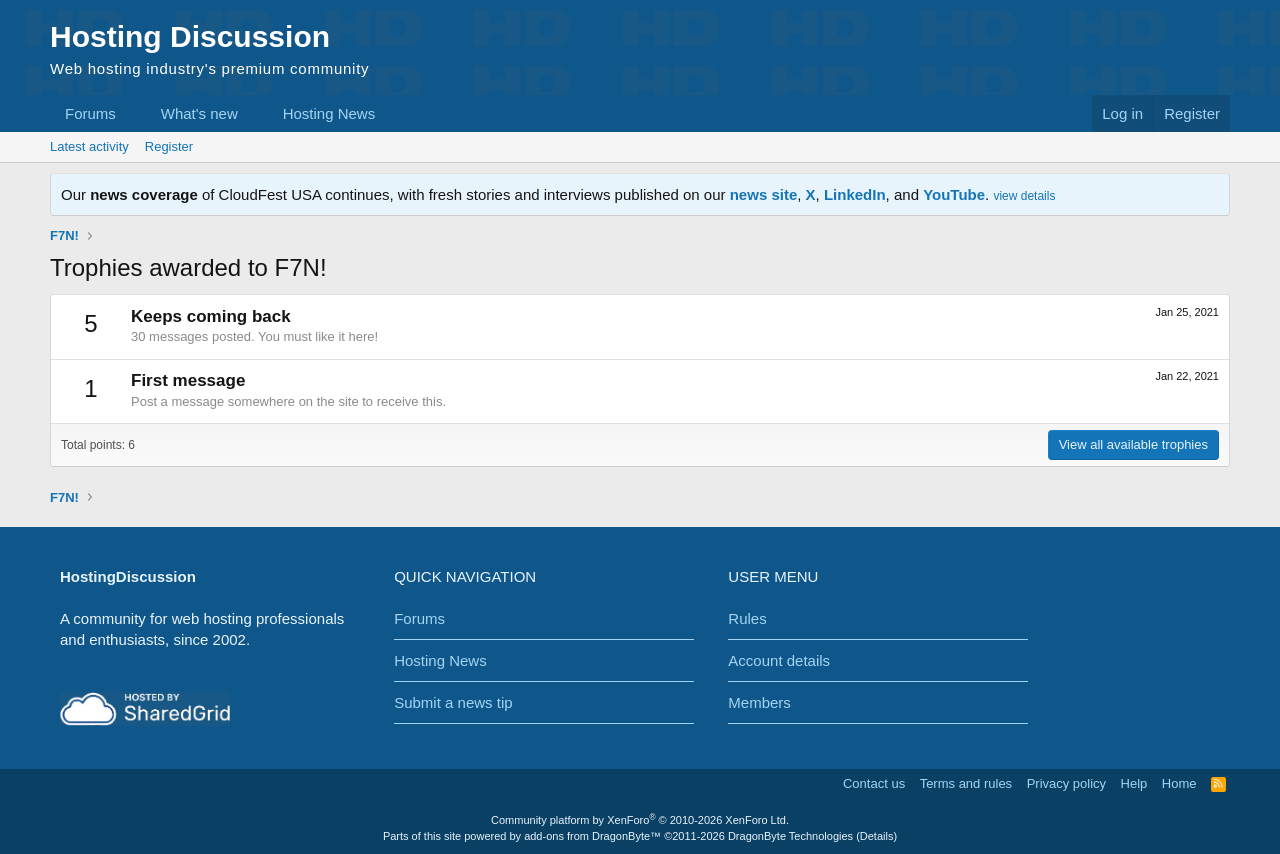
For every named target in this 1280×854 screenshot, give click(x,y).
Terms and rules (966, 783)
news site (764, 194)
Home (1179, 783)
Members (759, 702)
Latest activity (89, 146)
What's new (199, 113)
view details (1024, 196)
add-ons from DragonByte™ (592, 836)
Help (1134, 783)
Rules (747, 618)
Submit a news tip (453, 702)
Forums (90, 113)
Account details (779, 660)
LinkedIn (855, 194)
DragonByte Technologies (790, 836)
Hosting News (329, 113)
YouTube (954, 194)
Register (169, 146)
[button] (132, 113)
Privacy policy (1066, 783)
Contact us (874, 783)
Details (877, 836)
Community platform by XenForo (640, 820)
